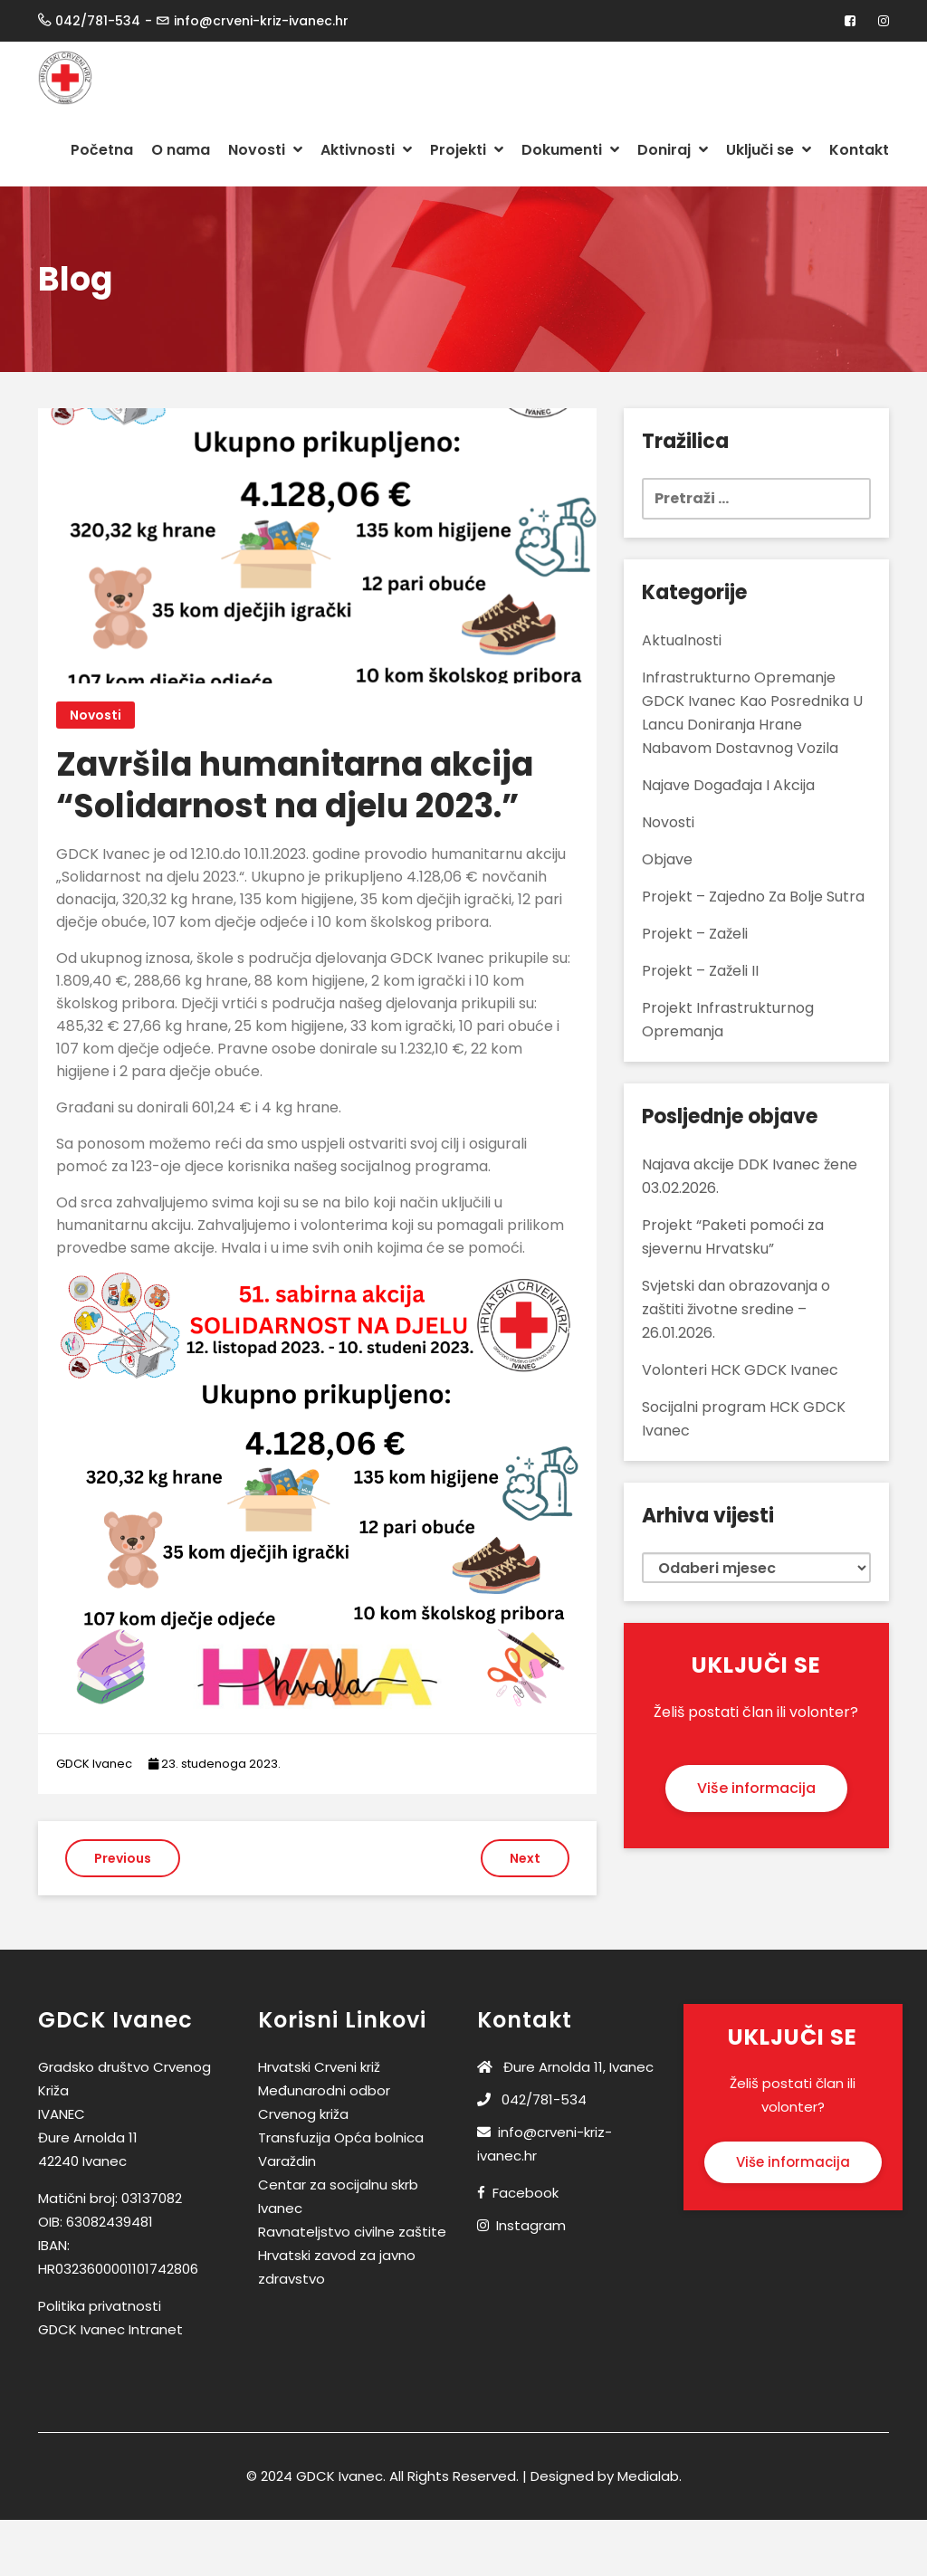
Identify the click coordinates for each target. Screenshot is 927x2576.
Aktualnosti (682, 640)
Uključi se (768, 149)
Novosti (265, 149)
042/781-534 (532, 2099)
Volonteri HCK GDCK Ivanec (740, 1370)
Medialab (648, 2475)
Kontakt (859, 149)
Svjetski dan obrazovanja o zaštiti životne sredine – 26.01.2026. (736, 1309)
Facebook (525, 2192)
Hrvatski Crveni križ (319, 2066)
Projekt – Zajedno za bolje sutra (753, 896)
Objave (667, 859)
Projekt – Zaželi (695, 933)
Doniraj (672, 149)
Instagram (531, 2225)
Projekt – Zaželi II (700, 970)
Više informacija (756, 1788)
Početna (102, 149)
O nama (180, 149)
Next (525, 1858)
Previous (122, 1858)
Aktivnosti (366, 149)
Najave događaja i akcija (728, 785)
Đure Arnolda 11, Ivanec (565, 2066)
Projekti (466, 149)
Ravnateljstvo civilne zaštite (352, 2231)
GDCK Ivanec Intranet (110, 2329)
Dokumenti (570, 149)
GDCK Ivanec (94, 1763)
